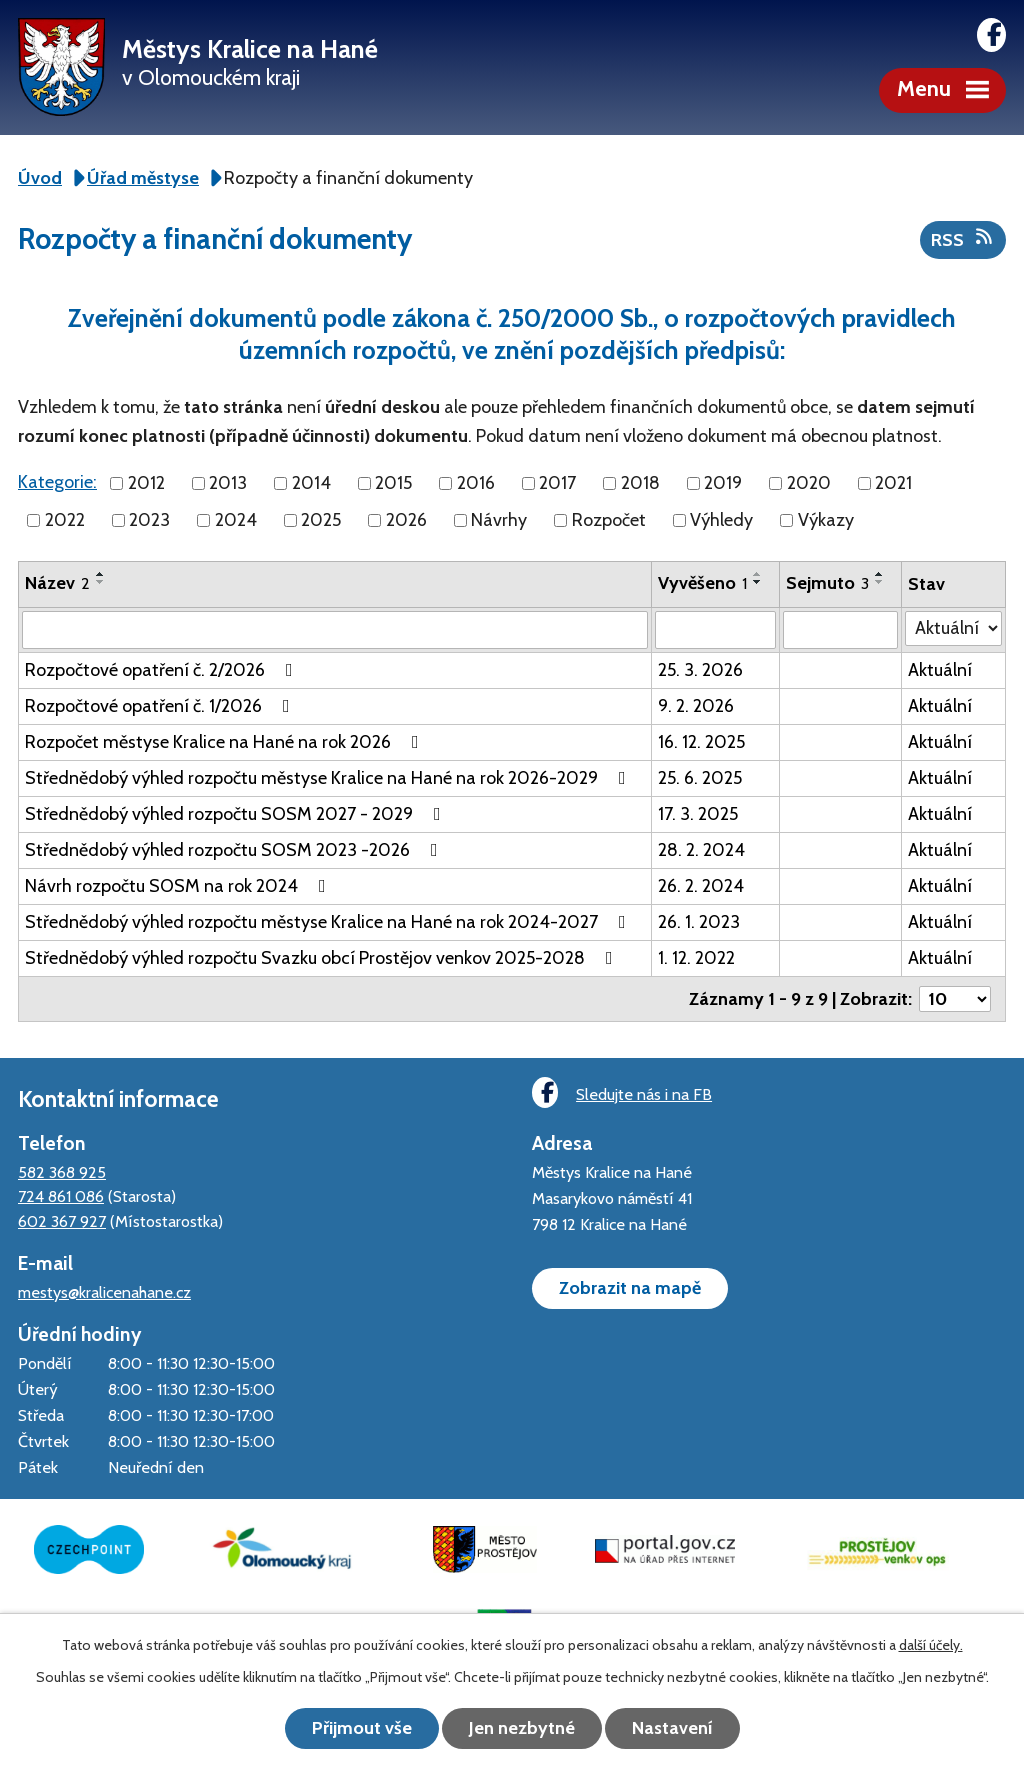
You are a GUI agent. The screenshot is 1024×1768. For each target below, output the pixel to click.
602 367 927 (62, 1221)
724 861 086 (61, 1196)
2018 (640, 483)
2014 (311, 483)
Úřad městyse (143, 178)
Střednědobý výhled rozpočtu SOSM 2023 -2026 (235, 850)
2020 (809, 483)
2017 (557, 483)
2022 (65, 520)
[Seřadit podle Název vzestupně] (101, 574)
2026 (406, 520)
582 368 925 (62, 1172)
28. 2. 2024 (701, 850)
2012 (146, 483)
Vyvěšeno (702, 583)
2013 (228, 483)
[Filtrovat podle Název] (335, 630)
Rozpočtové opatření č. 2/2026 (163, 670)
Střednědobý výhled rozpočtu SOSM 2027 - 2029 (237, 814)
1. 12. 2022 (696, 958)
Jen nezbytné (522, 1728)
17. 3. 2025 (698, 814)
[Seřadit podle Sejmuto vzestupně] (880, 574)
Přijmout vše (362, 1728)
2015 (393, 483)
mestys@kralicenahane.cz (104, 1292)
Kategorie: (57, 482)
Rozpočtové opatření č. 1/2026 (161, 706)
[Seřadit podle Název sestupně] (101, 582)
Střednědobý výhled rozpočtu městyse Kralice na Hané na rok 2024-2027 (329, 922)
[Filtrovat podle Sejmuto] (840, 630)
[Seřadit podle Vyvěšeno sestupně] (758, 582)
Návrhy (499, 520)
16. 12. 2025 (701, 742)
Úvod (40, 178)
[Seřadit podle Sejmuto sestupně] (880, 582)
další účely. (931, 1645)
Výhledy (721, 520)
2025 (321, 520)
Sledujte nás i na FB (622, 1092)
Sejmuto (827, 583)
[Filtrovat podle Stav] (953, 628)
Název (57, 583)
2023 (149, 520)
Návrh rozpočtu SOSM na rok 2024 (179, 886)
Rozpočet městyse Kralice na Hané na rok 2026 (226, 742)
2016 (476, 483)
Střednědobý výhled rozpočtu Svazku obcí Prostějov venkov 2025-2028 (323, 958)
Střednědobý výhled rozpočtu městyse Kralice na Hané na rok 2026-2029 (329, 778)
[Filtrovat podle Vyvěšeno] (715, 630)
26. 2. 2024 (701, 886)
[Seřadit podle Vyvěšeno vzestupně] (758, 574)
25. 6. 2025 (700, 778)
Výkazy (826, 520)
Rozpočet (609, 520)
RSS (963, 239)
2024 (236, 520)
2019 (723, 483)
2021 (893, 483)
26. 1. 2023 (699, 922)
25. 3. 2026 (700, 670)
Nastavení (672, 1728)
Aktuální (940, 670)
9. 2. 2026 (696, 706)
